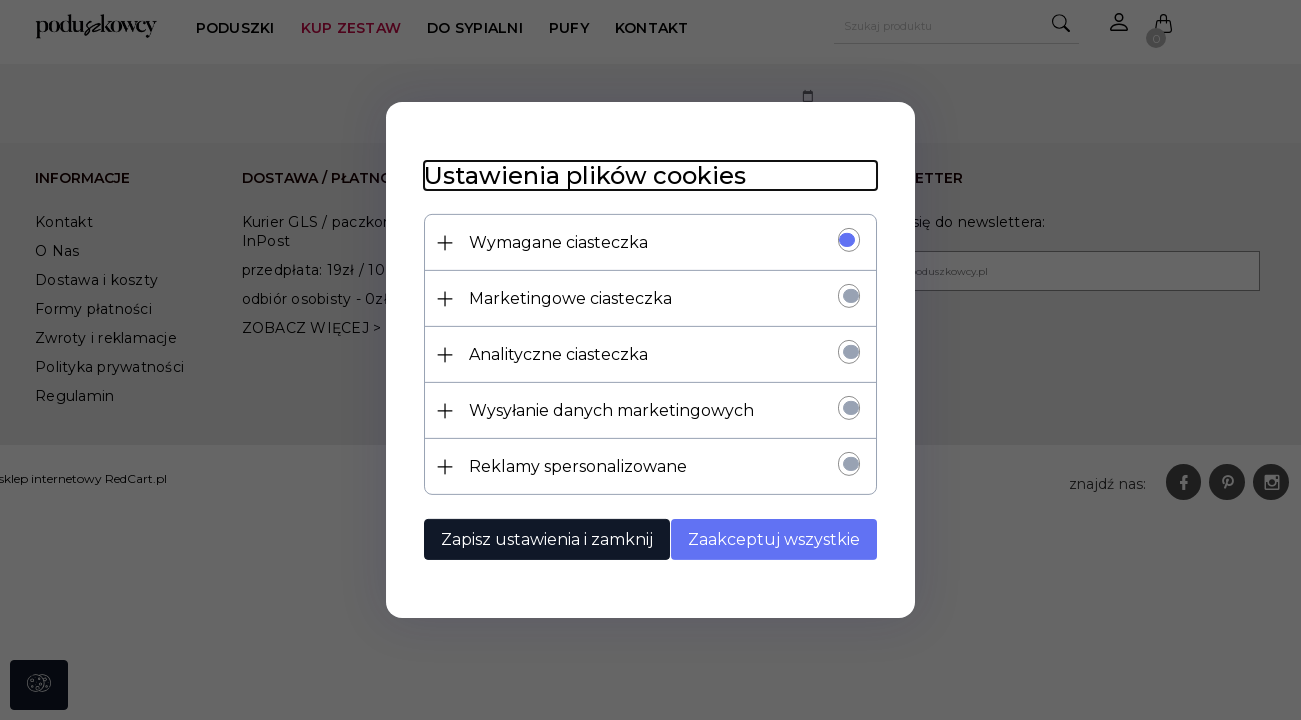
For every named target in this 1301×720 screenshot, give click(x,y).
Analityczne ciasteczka (555, 354)
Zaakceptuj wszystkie (778, 539)
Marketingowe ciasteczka (567, 298)
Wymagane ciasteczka (555, 242)
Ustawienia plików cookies (582, 175)
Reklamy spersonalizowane (575, 466)
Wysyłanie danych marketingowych (608, 410)
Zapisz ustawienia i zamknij (544, 539)
